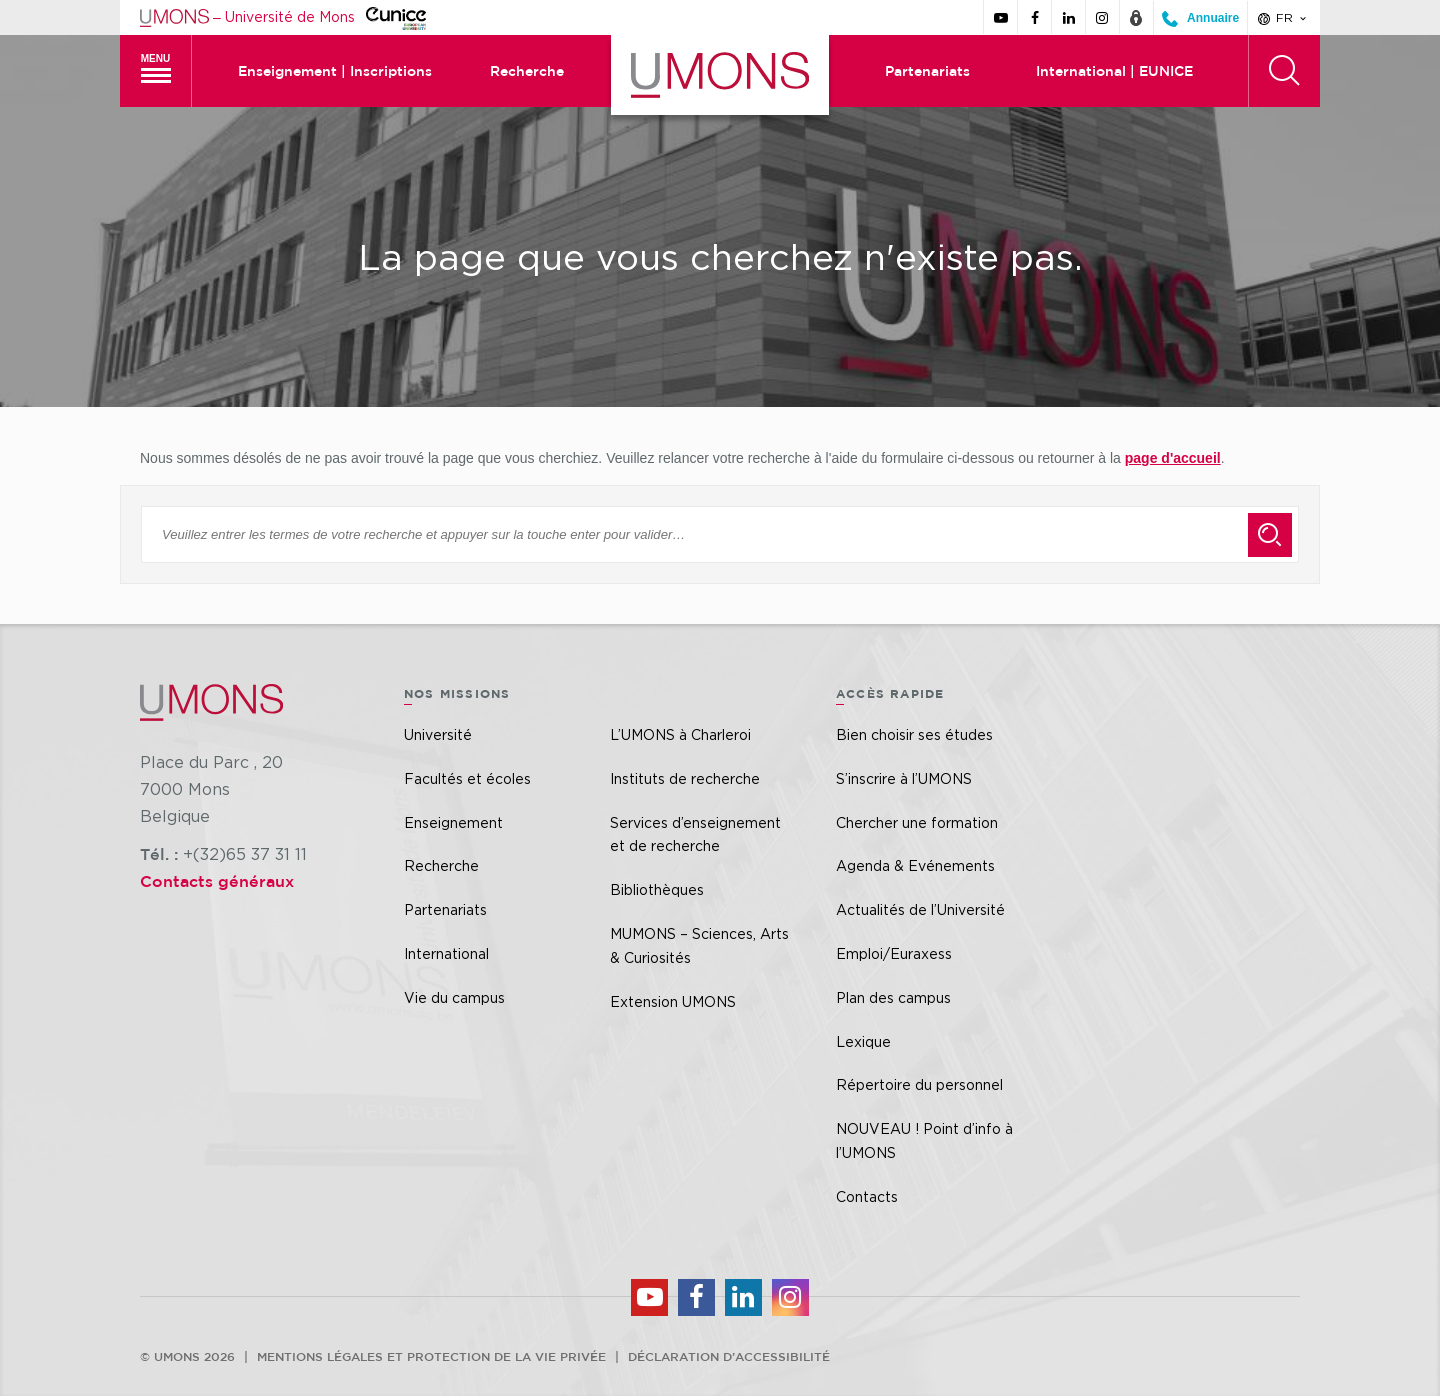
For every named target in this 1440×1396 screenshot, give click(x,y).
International (446, 953)
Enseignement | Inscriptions (335, 71)
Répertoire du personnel (919, 1084)
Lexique (863, 1041)
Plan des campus (893, 997)
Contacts (867, 1196)
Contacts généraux (217, 881)
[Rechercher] (1284, 71)
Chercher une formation (917, 822)
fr (1283, 18)
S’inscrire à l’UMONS (904, 778)
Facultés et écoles (467, 778)
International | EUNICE (1114, 71)
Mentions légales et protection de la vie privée (431, 1356)
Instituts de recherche (685, 778)
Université (438, 734)
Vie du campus (454, 997)
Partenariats (927, 71)
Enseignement (453, 822)
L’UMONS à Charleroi (680, 734)
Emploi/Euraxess (894, 953)
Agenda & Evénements (915, 865)
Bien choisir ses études (914, 734)
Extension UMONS (673, 1001)
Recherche (527, 71)
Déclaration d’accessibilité (729, 1356)
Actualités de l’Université (920, 909)
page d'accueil (1173, 458)
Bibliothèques (657, 889)
